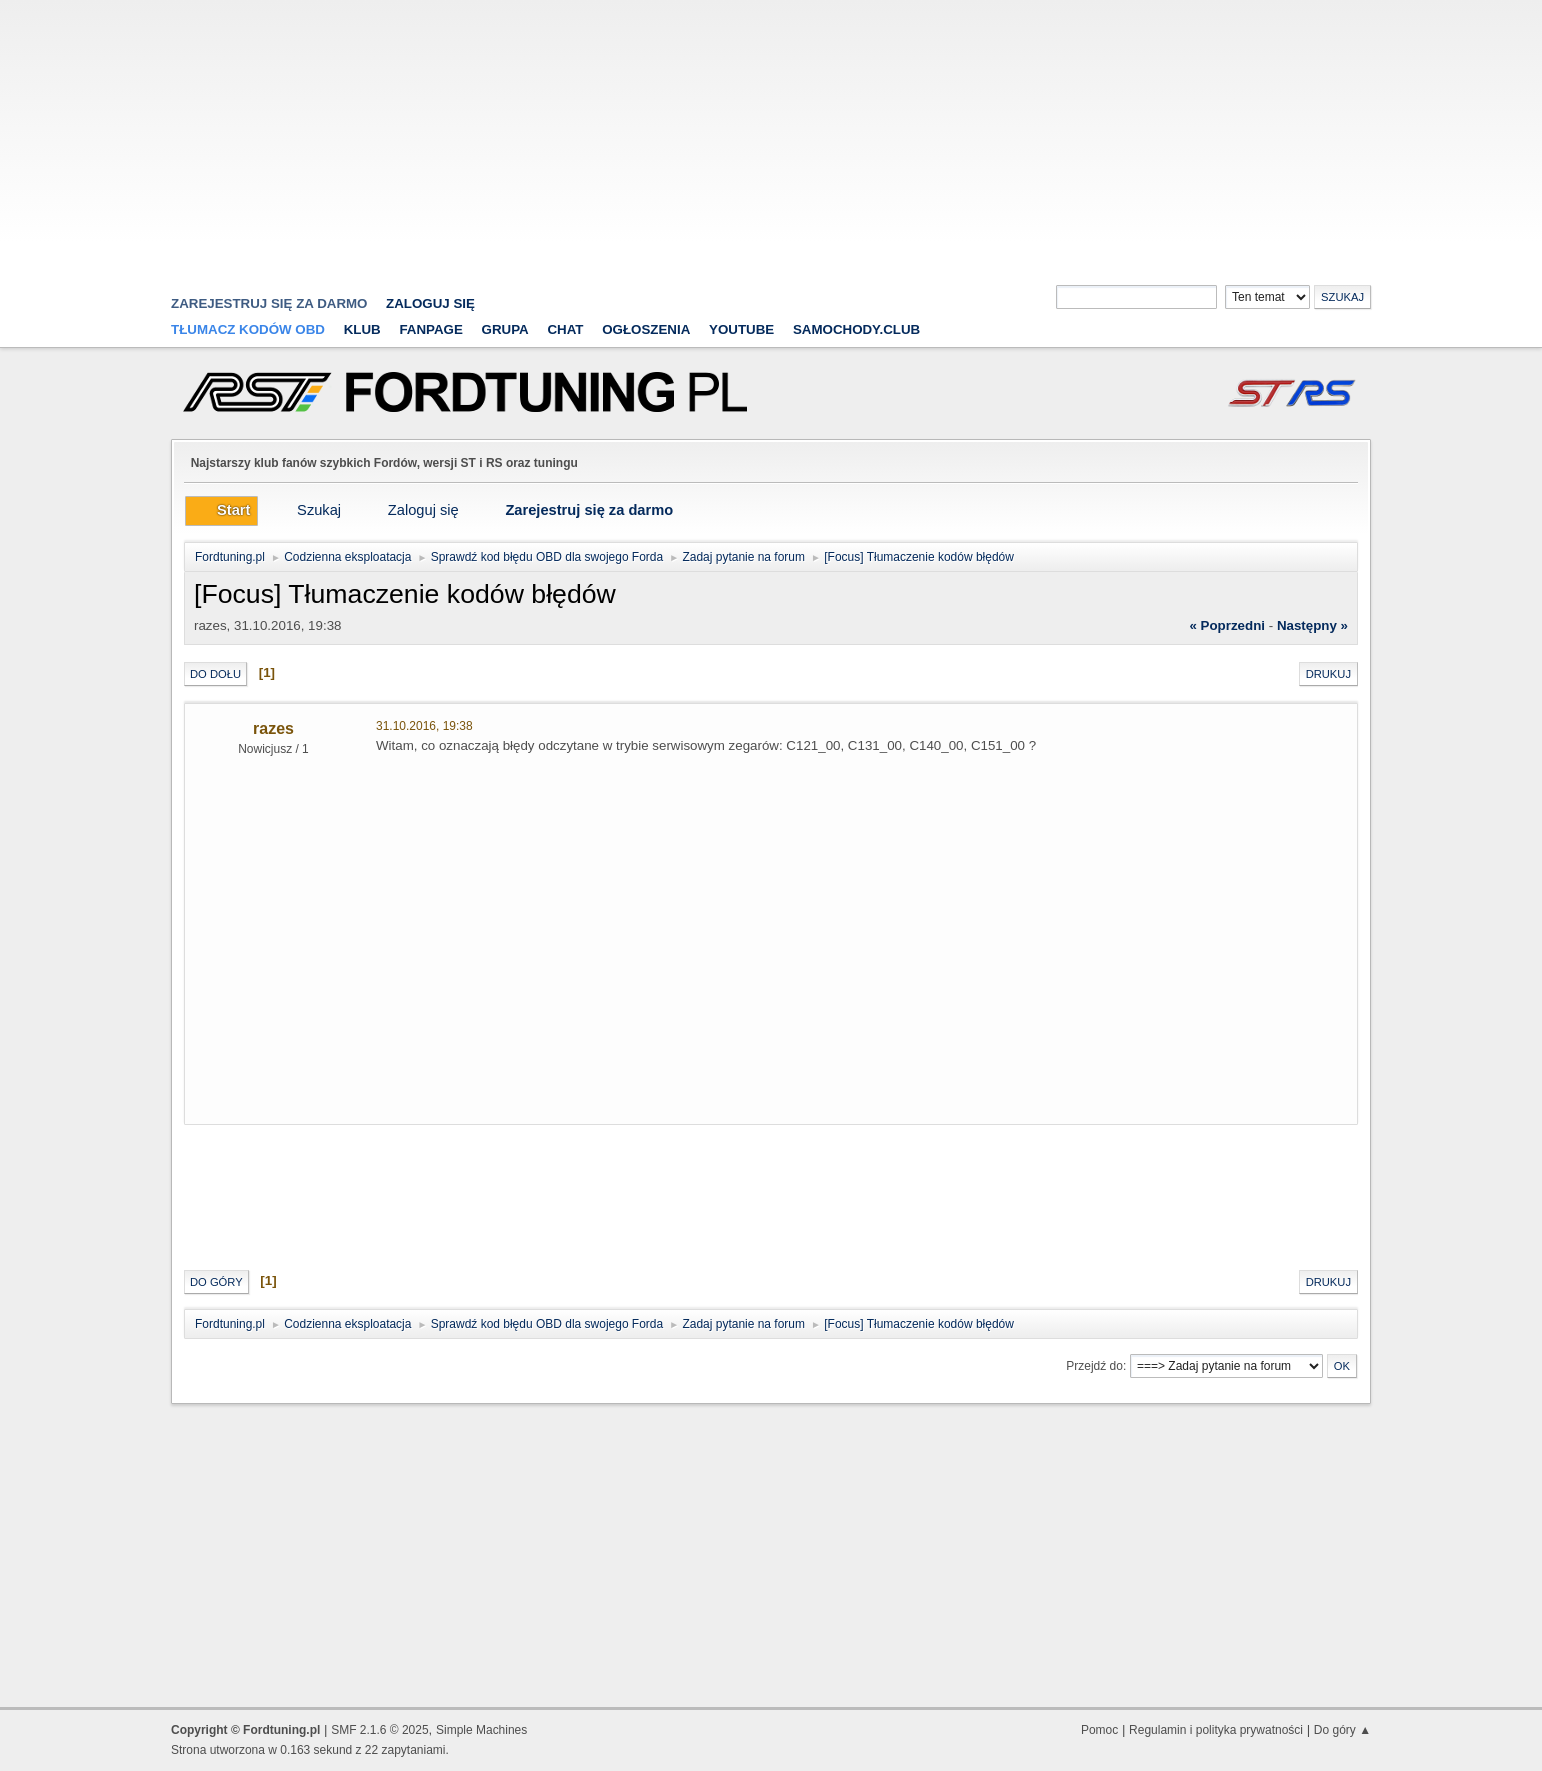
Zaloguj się (430, 303)
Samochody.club (856, 329)
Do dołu (215, 674)
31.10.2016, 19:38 (424, 726)
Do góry (216, 1282)
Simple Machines (481, 1730)
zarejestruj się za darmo (269, 303)
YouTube (741, 329)
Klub (362, 329)
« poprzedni (1227, 625)
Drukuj (1328, 674)
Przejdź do (1094, 1366)
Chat (565, 329)
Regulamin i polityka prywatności (1216, 1730)
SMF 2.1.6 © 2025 (379, 1730)
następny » (1312, 625)
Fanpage (430, 329)
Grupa (505, 329)
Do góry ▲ (1342, 1730)
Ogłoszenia (646, 329)
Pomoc (1099, 1730)
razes (273, 728)
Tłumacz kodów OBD (248, 329)
